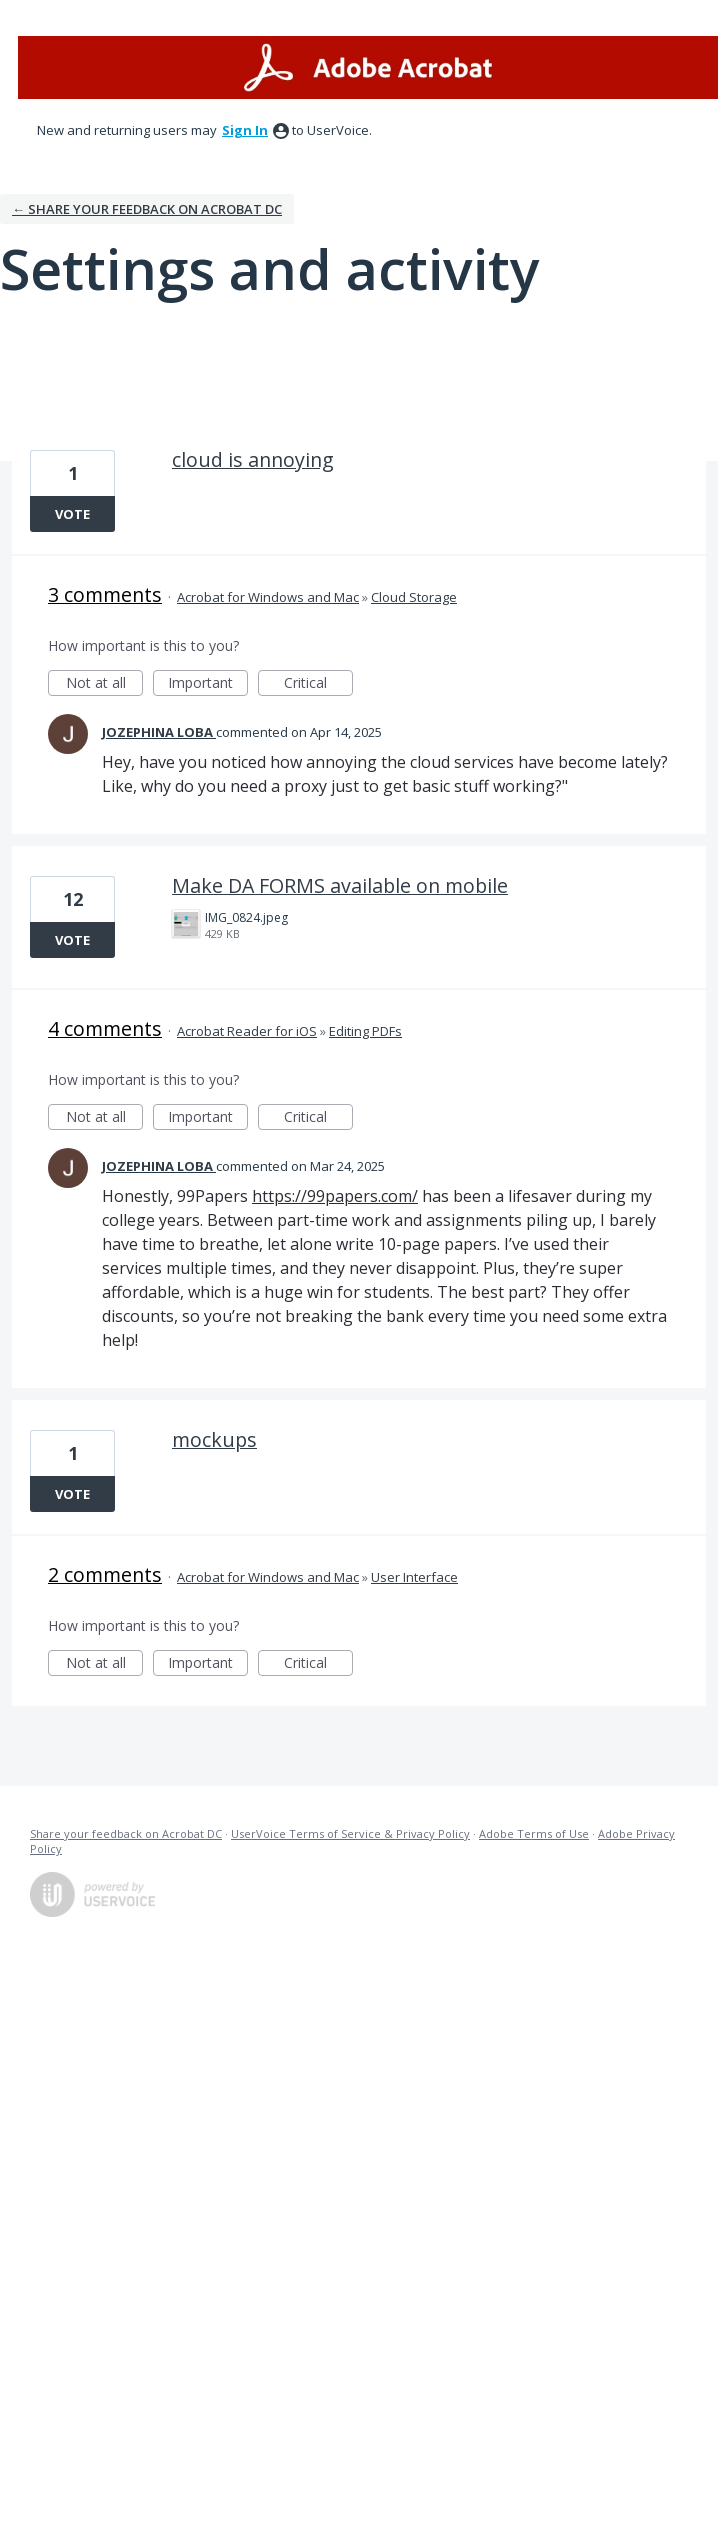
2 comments (105, 1574)
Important (208, 684)
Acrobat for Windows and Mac (268, 597)
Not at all (105, 684)
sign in (245, 130)
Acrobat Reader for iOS (247, 1031)
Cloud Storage (414, 597)
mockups (214, 1439)
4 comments (105, 1028)
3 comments (105, 594)
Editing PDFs (365, 1031)
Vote (72, 514)
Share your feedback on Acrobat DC (126, 1833)
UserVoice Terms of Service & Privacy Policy (350, 1833)
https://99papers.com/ (335, 1196)
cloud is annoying (253, 459)
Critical (318, 684)
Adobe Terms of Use (534, 1833)
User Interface (414, 1577)
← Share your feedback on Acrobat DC (147, 209)
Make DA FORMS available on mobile (340, 885)
